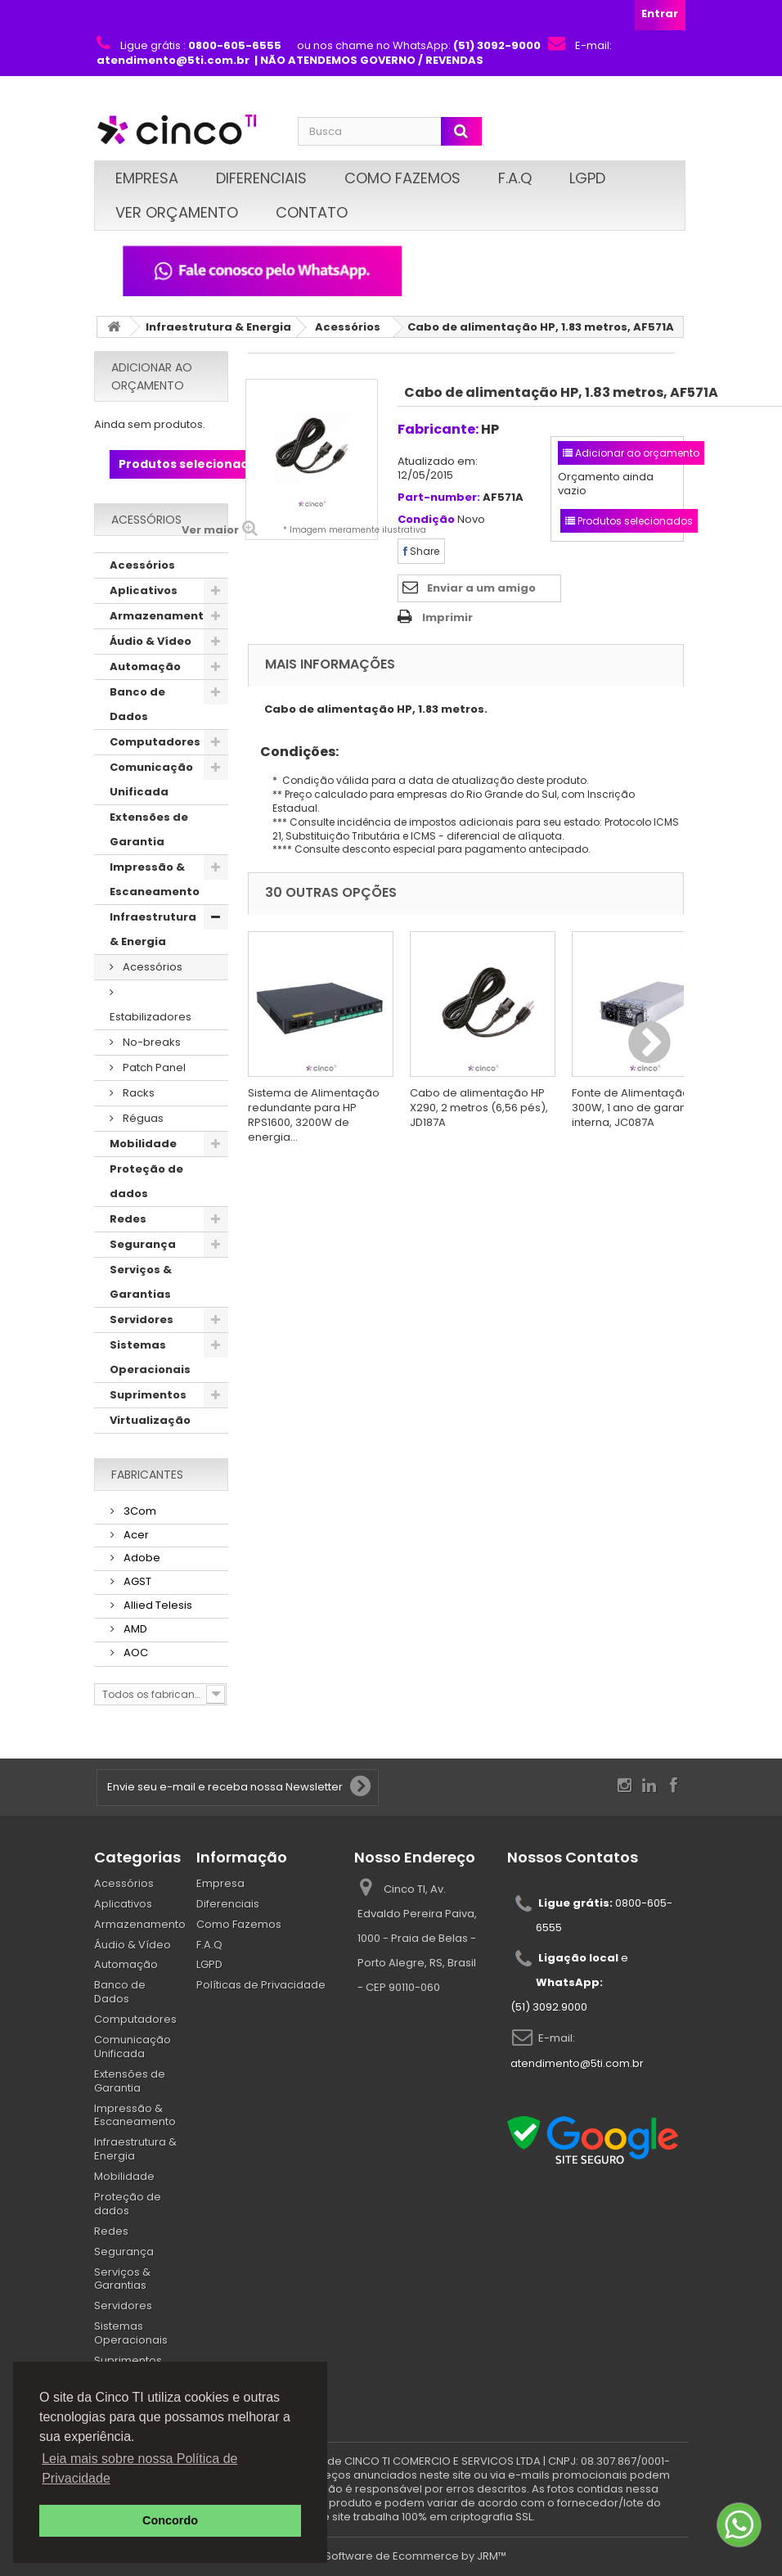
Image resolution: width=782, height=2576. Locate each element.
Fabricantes (147, 1474)
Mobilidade (143, 1143)
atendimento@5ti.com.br (577, 2063)
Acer (135, 1534)
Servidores (141, 1319)
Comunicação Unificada (151, 779)
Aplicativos (144, 590)
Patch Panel (153, 1067)
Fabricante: (438, 429)
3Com (138, 1511)
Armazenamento (160, 616)
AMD (134, 1629)
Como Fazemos (402, 178)
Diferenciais (261, 178)
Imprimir (447, 617)
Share (421, 551)
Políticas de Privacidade (261, 1985)
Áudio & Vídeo (150, 641)
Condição (426, 520)
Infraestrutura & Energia (218, 327)
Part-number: (439, 498)
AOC (134, 1652)
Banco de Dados (137, 704)
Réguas (142, 1118)
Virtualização (150, 1420)
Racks (137, 1093)
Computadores (155, 742)
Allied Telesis (156, 1605)
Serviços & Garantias (141, 1282)
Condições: (293, 751)
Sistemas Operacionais (150, 1357)
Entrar (659, 13)
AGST (136, 1581)
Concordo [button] (170, 2520)
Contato (312, 212)
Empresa (146, 178)
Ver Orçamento (176, 212)
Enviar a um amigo (481, 588)
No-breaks (150, 1042)
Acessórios (347, 327)
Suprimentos (148, 1395)
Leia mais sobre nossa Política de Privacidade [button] (139, 2468)
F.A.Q (515, 178)
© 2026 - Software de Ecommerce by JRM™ (391, 2556)
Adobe (140, 1557)
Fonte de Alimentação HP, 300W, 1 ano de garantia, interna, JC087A (640, 1107)
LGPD (587, 178)
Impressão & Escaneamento (155, 879)
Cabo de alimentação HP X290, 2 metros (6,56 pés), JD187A (479, 1107)
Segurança (143, 1244)
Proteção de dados (146, 1181)
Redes (128, 1219)
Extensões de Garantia (149, 829)
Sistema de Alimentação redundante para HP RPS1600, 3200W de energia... (314, 1115)
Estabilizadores (150, 1017)
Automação (145, 666)
